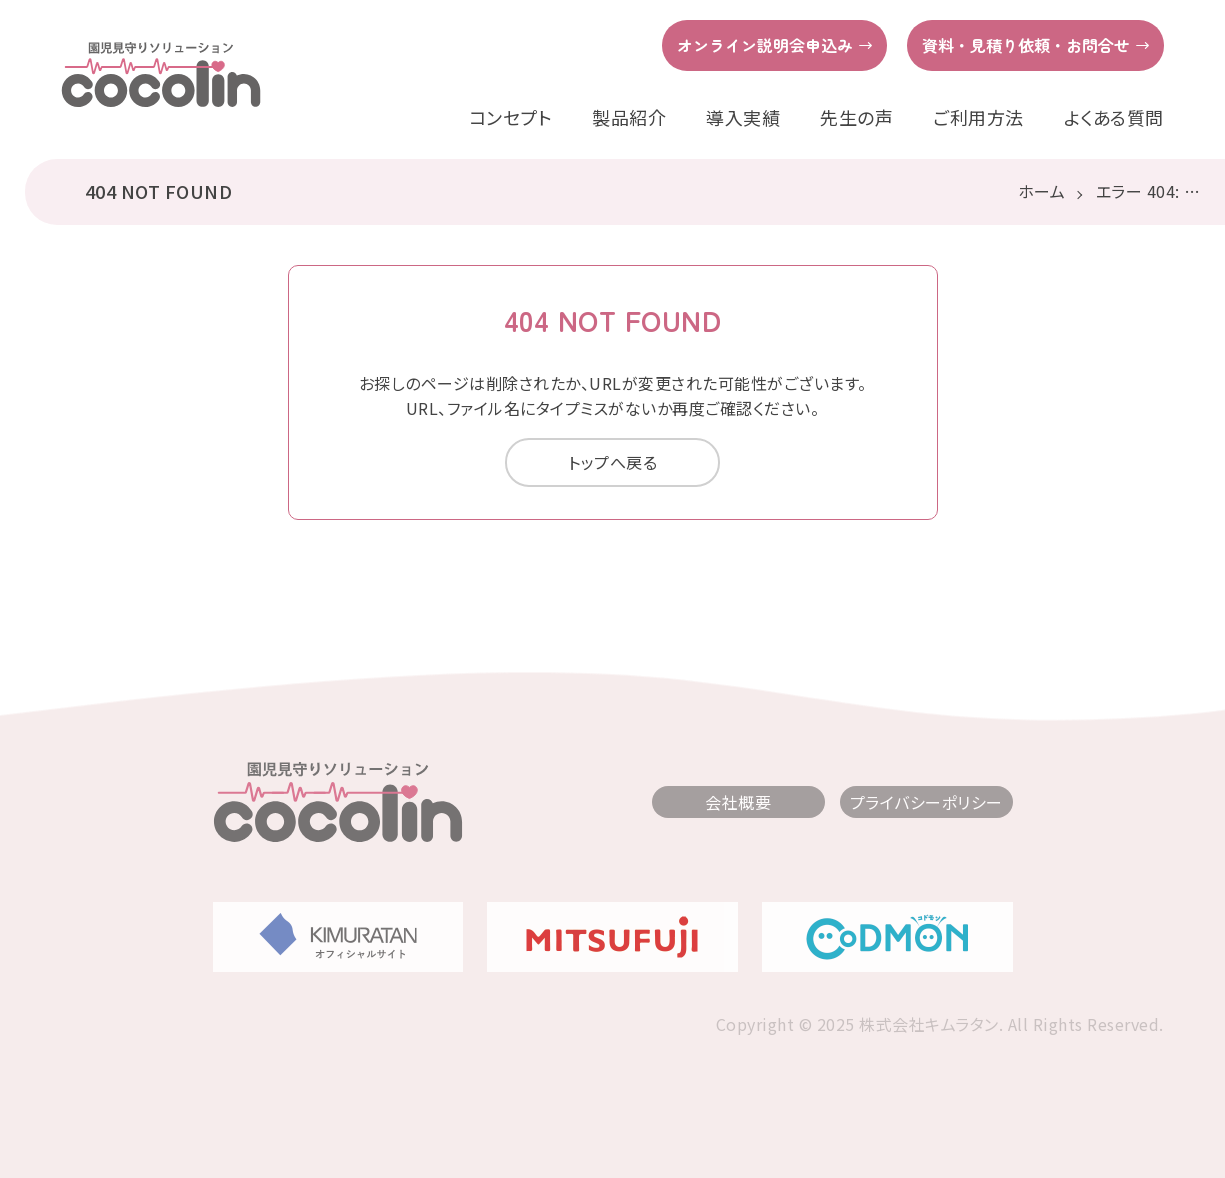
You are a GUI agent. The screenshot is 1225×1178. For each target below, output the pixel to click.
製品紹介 (629, 117)
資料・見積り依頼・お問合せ (1026, 45)
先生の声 (856, 117)
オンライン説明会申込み (765, 45)
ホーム (1042, 191)
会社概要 (738, 802)
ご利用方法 (978, 117)
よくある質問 (1114, 117)
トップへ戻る (612, 462)
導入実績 (743, 117)
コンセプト (511, 117)
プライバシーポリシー (926, 802)
